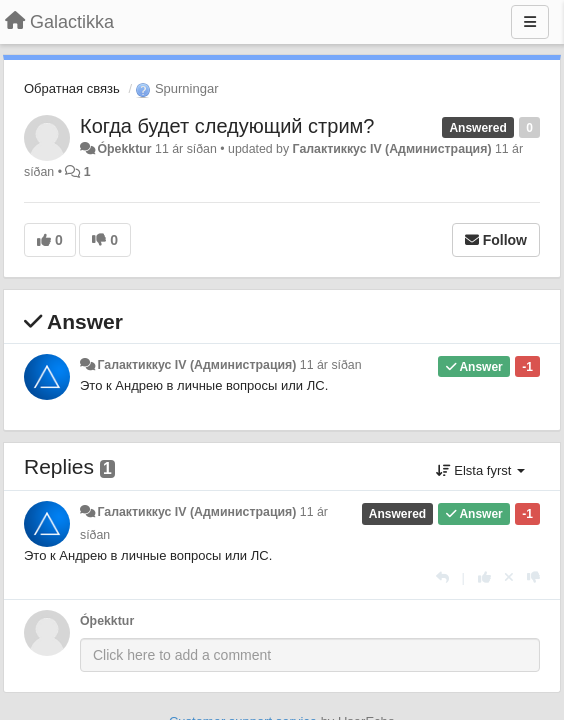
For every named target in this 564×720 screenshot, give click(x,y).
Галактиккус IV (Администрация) (392, 149)
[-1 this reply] (533, 577)
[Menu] (530, 22)
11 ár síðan (331, 365)
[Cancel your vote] (509, 577)
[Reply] (442, 577)
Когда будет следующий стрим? (227, 126)
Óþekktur (124, 149)
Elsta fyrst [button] (480, 470)
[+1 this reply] (484, 577)
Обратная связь (72, 88)
